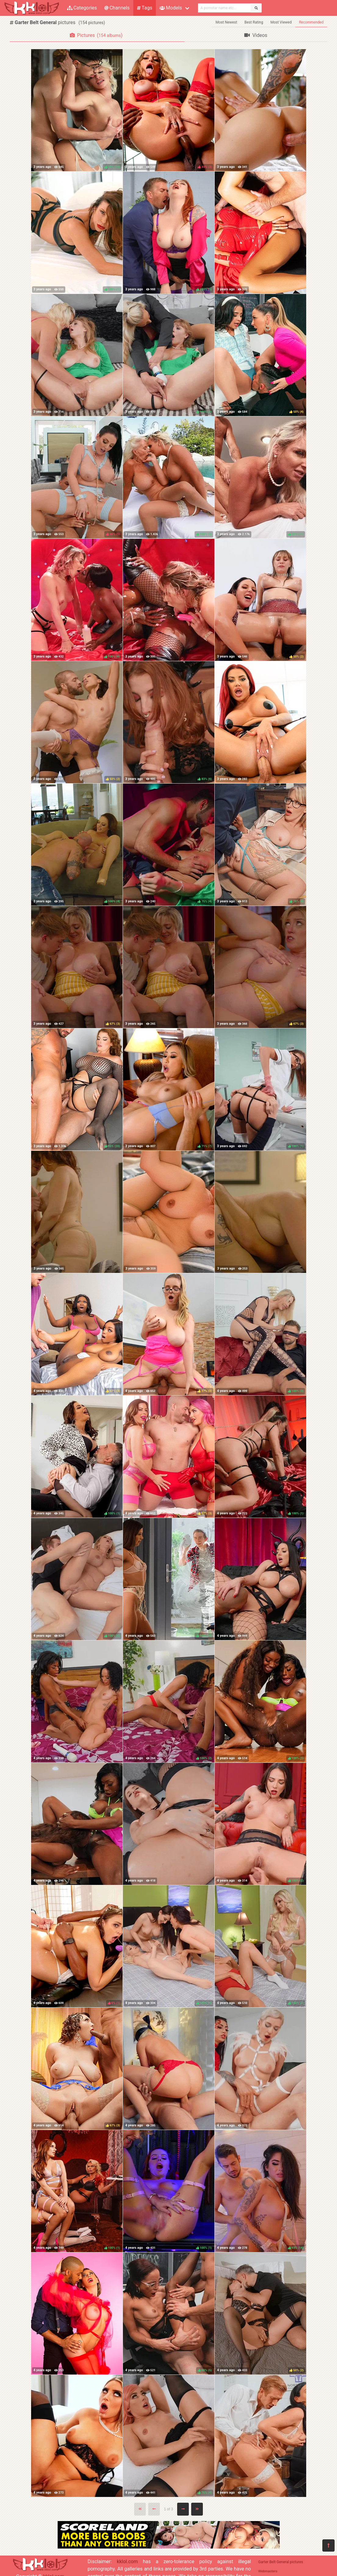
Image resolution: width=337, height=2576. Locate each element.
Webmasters (268, 2571)
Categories (82, 8)
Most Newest (226, 22)
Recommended (311, 22)
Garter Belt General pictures (280, 2562)
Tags (144, 8)
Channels (117, 8)
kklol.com (127, 2561)
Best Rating (254, 22)
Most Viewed (281, 22)
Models (171, 8)
